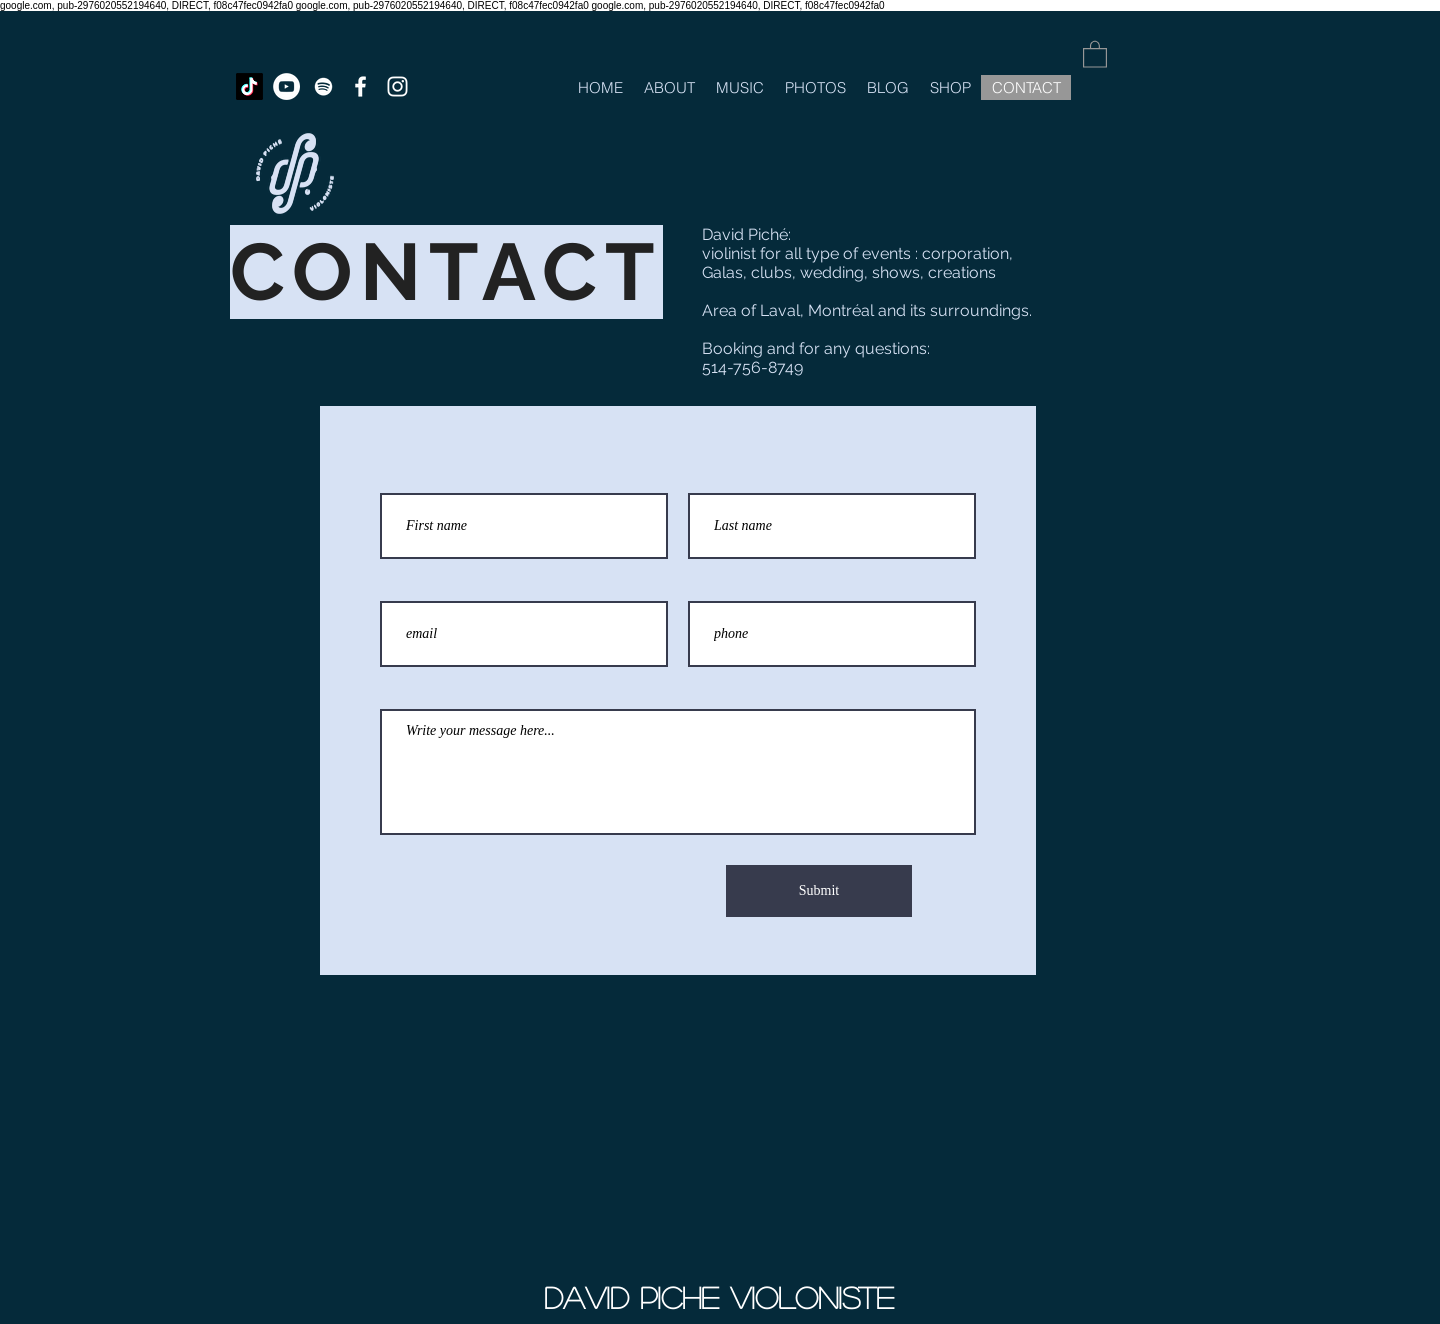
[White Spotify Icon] (323, 86)
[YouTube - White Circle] (286, 86)
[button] (1095, 53)
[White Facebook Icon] (360, 86)
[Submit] (819, 891)
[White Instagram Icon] (397, 86)
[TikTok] (249, 86)
